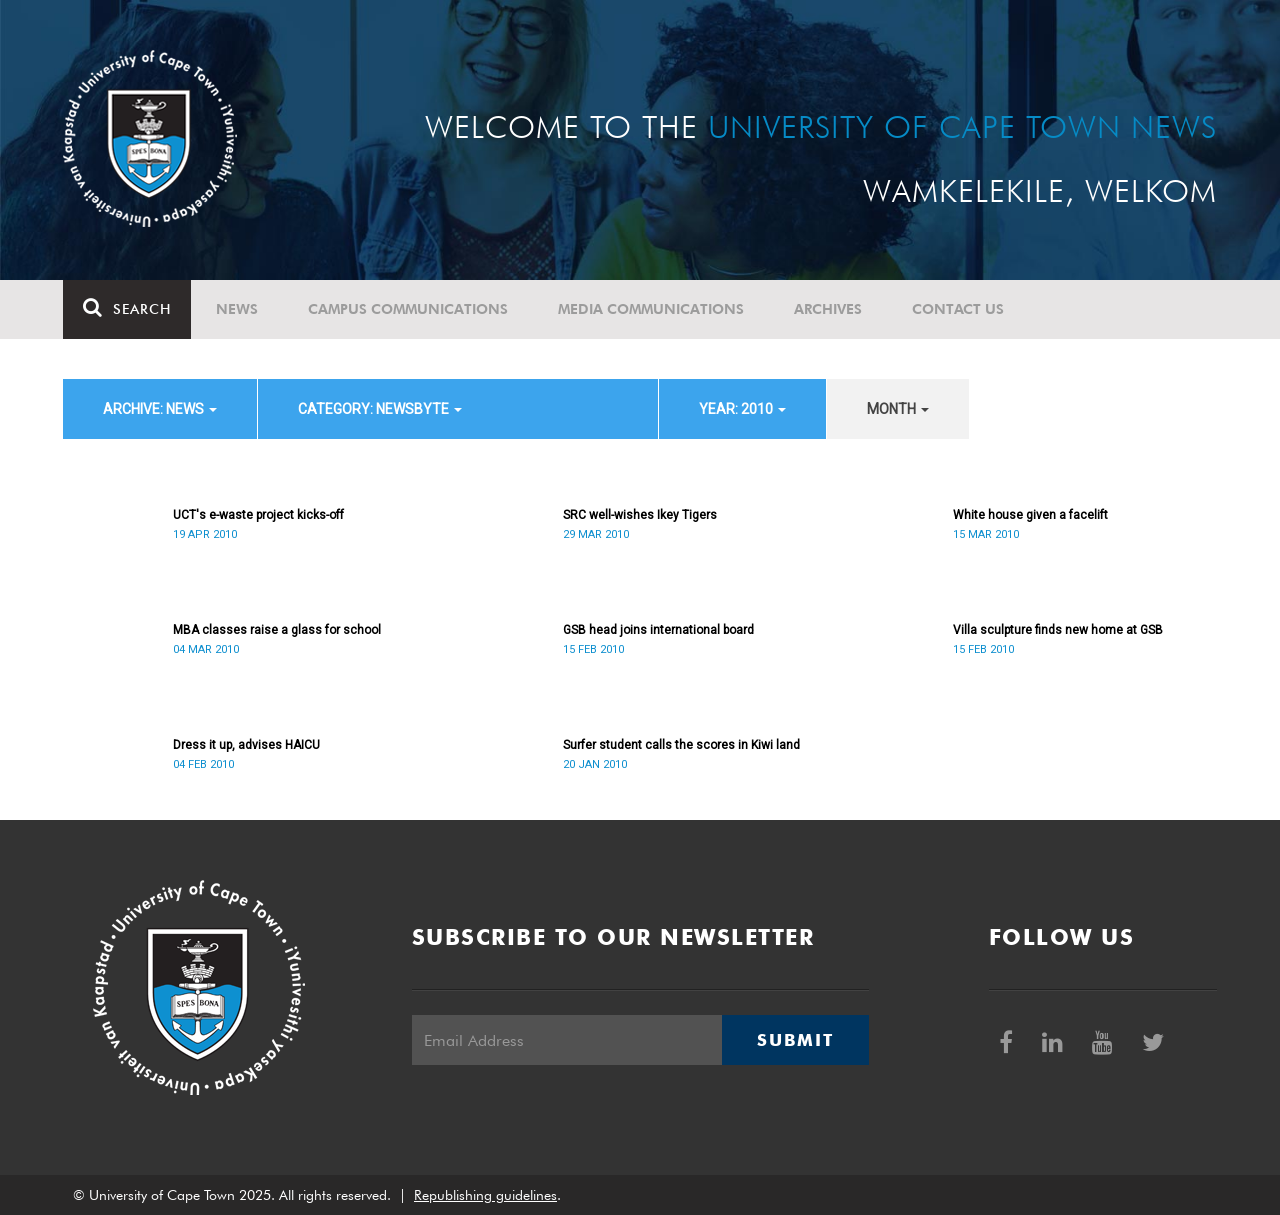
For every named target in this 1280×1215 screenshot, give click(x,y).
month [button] (898, 409)
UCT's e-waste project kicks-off (258, 515)
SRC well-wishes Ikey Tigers (640, 515)
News (237, 309)
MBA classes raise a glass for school (277, 630)
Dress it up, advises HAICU (246, 745)
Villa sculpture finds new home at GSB (1058, 630)
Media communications (651, 309)
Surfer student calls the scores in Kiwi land (681, 745)
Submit (795, 1040)
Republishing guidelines (485, 1195)
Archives (828, 309)
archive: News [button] (160, 409)
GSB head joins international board (658, 630)
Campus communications (408, 309)
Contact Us (958, 309)
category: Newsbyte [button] (380, 409)
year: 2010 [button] (742, 409)
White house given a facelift (1030, 515)
